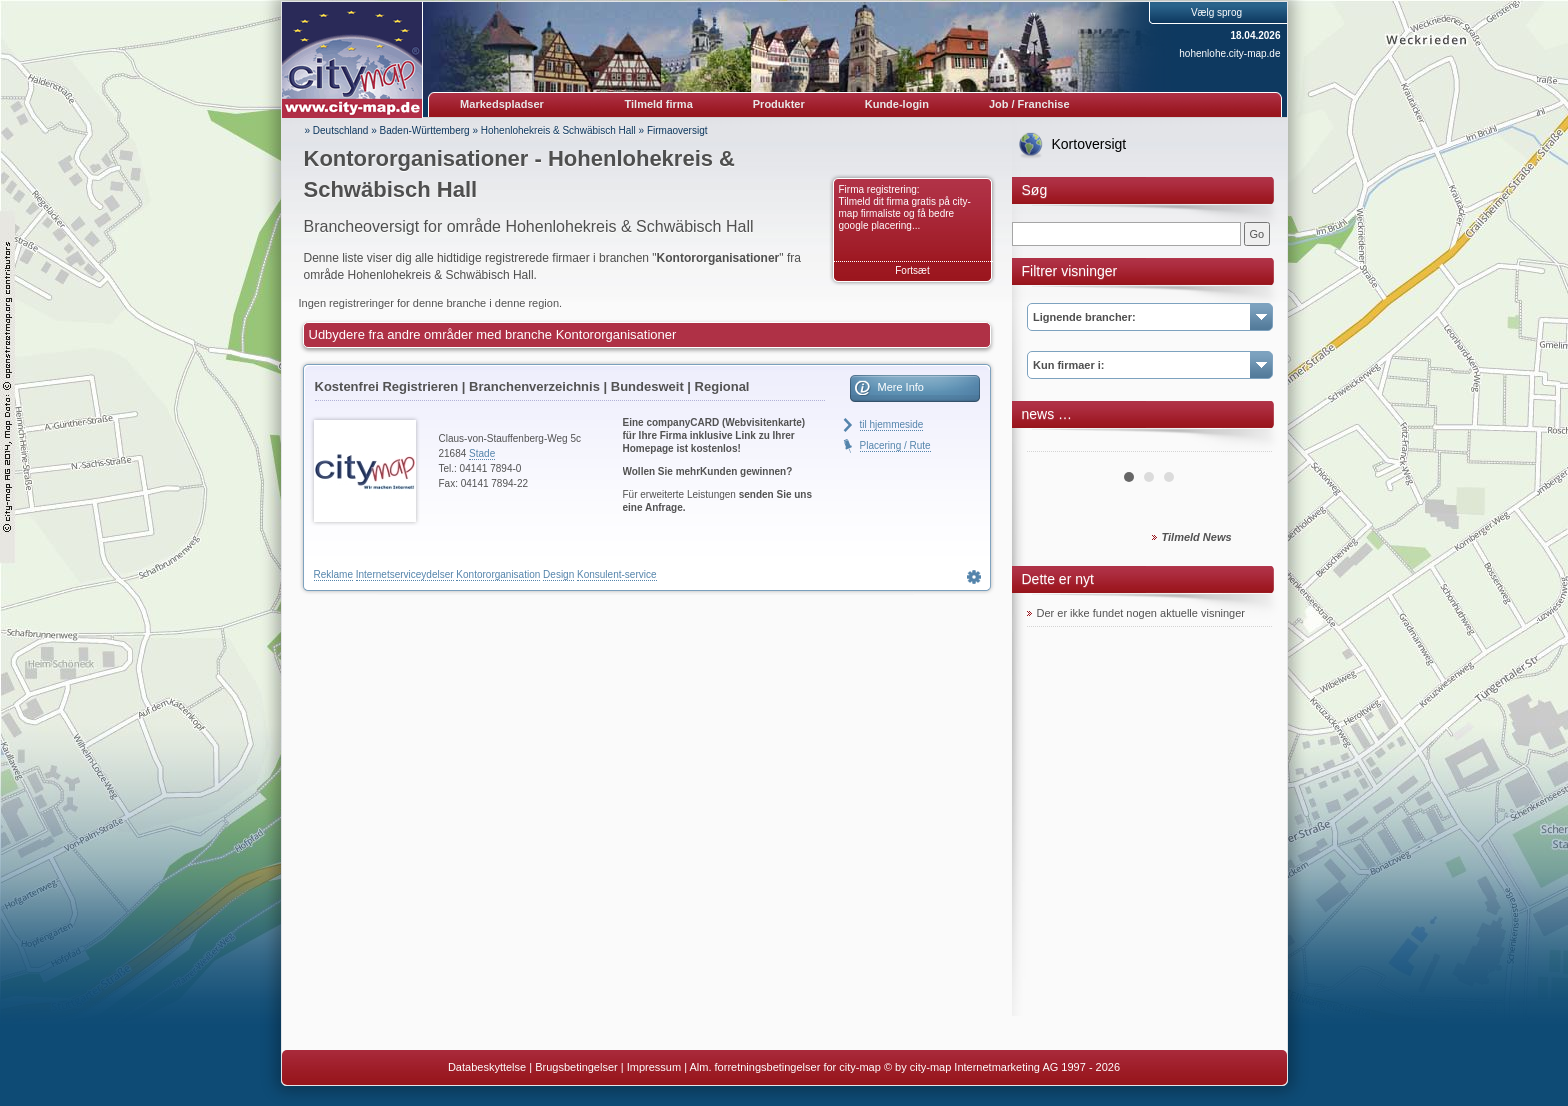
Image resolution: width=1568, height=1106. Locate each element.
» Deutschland (337, 130)
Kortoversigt (1089, 144)
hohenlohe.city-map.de (1229, 53)
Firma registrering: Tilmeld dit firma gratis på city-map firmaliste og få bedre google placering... (905, 207)
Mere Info (901, 387)
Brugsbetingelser (576, 1067)
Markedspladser (502, 104)
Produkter (779, 104)
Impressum (654, 1067)
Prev (1053, 444)
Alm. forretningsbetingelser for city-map (784, 1067)
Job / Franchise (1029, 104)
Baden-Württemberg (425, 130)
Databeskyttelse (487, 1067)
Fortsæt (912, 270)
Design (558, 574)
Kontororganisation (498, 574)
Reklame (333, 574)
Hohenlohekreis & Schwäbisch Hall (558, 130)
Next (1246, 444)
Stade (482, 453)
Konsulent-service (616, 574)
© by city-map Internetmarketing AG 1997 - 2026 (1002, 1067)
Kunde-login (897, 104)
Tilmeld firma (659, 104)
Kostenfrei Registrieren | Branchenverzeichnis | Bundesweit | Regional (532, 386)
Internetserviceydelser (405, 574)
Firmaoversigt (677, 130)
